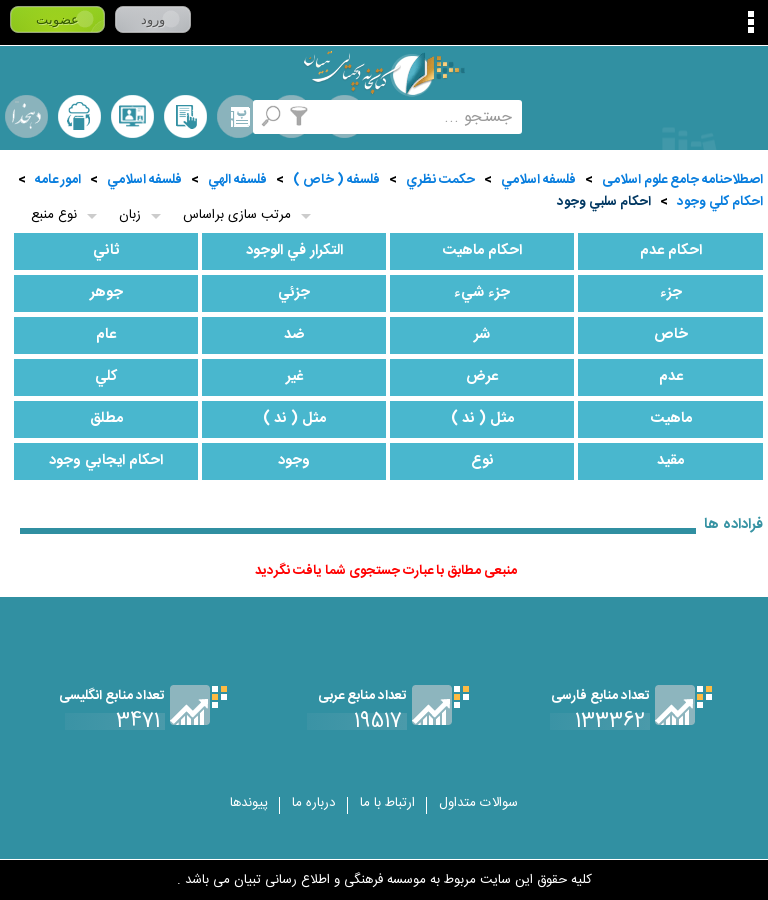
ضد (294, 335)
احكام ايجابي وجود (106, 461)
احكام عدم (671, 251)
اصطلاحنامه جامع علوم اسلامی (682, 180)
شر (482, 335)
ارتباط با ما (387, 803)
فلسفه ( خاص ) (336, 180)
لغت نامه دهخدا (26, 116)
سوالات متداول (478, 803)
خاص (671, 335)
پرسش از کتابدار (132, 116)
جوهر (106, 293)
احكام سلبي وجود (604, 202)
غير (294, 377)
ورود (153, 19)
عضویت (57, 19)
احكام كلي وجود (720, 202)
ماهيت (671, 419)
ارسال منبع (79, 116)
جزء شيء (482, 293)
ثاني (106, 251)
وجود (294, 461)
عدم (671, 377)
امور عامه (58, 180)
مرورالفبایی (238, 116)
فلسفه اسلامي (538, 180)
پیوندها (249, 803)
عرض (482, 377)
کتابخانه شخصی (185, 116)
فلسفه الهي (237, 180)
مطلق (106, 419)
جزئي (294, 293)
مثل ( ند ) (482, 419)
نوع (482, 461)
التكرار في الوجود (294, 251)
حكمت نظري (440, 180)
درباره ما (314, 803)
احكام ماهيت (482, 251)
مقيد (670, 461)
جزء (671, 293)
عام (106, 335)
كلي (106, 377)
